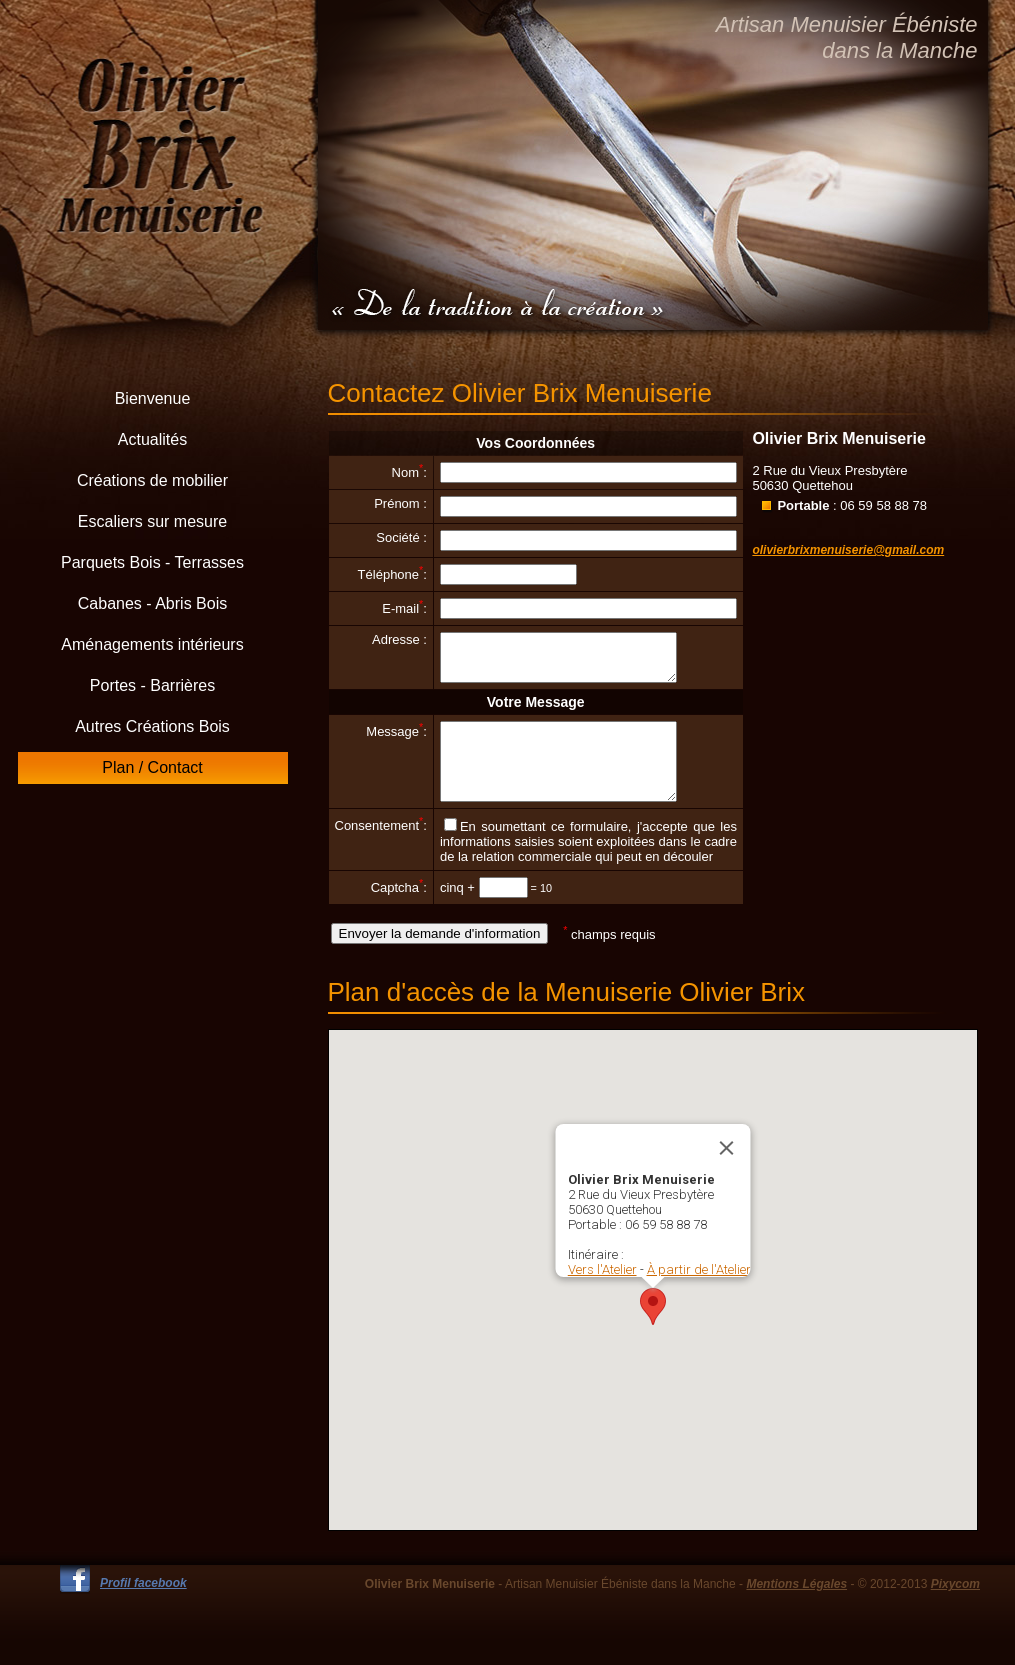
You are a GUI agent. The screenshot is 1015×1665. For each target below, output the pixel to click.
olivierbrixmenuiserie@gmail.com (848, 550)
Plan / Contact (152, 767)
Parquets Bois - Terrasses (152, 562)
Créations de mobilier (152, 480)
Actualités (152, 439)
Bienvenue (153, 398)
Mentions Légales (796, 1608)
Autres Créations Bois (152, 726)
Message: (396, 740)
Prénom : (400, 503)
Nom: (409, 472)
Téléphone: (392, 574)
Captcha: (399, 911)
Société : (401, 537)
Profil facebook (143, 1607)
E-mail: (404, 608)
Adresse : (399, 639)
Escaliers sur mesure (152, 521)
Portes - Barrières (152, 685)
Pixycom (955, 1608)
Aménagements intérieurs (152, 644)
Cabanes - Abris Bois (152, 603)
